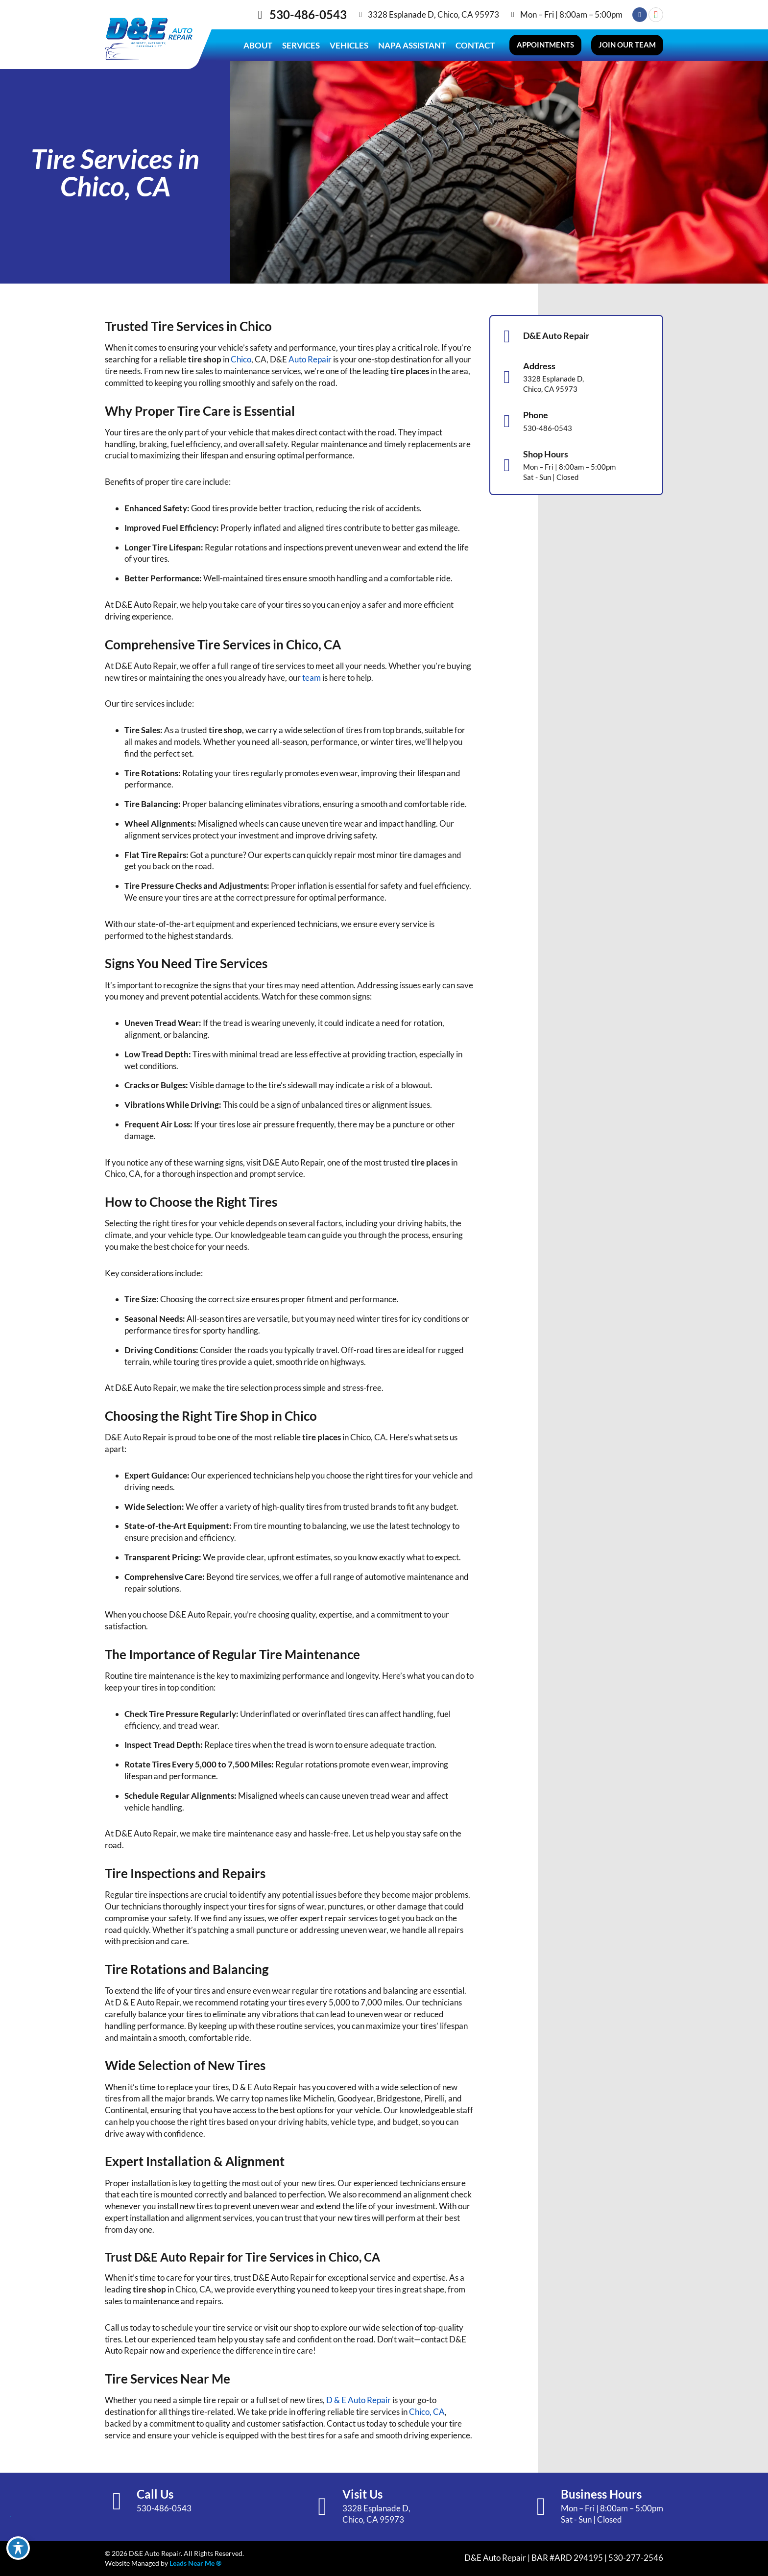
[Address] (507, 377)
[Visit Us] (323, 2506)
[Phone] (507, 421)
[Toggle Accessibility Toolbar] (18, 2548)
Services (301, 45)
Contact (475, 45)
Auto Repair (310, 359)
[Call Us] (117, 2501)
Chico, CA (427, 2412)
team (311, 677)
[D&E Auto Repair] (507, 336)
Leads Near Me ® (195, 2563)
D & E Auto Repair (358, 2400)
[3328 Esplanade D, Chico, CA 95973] (360, 15)
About (257, 45)
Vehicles (349, 45)
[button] (545, 45)
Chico (241, 359)
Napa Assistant (412, 45)
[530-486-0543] (260, 15)
